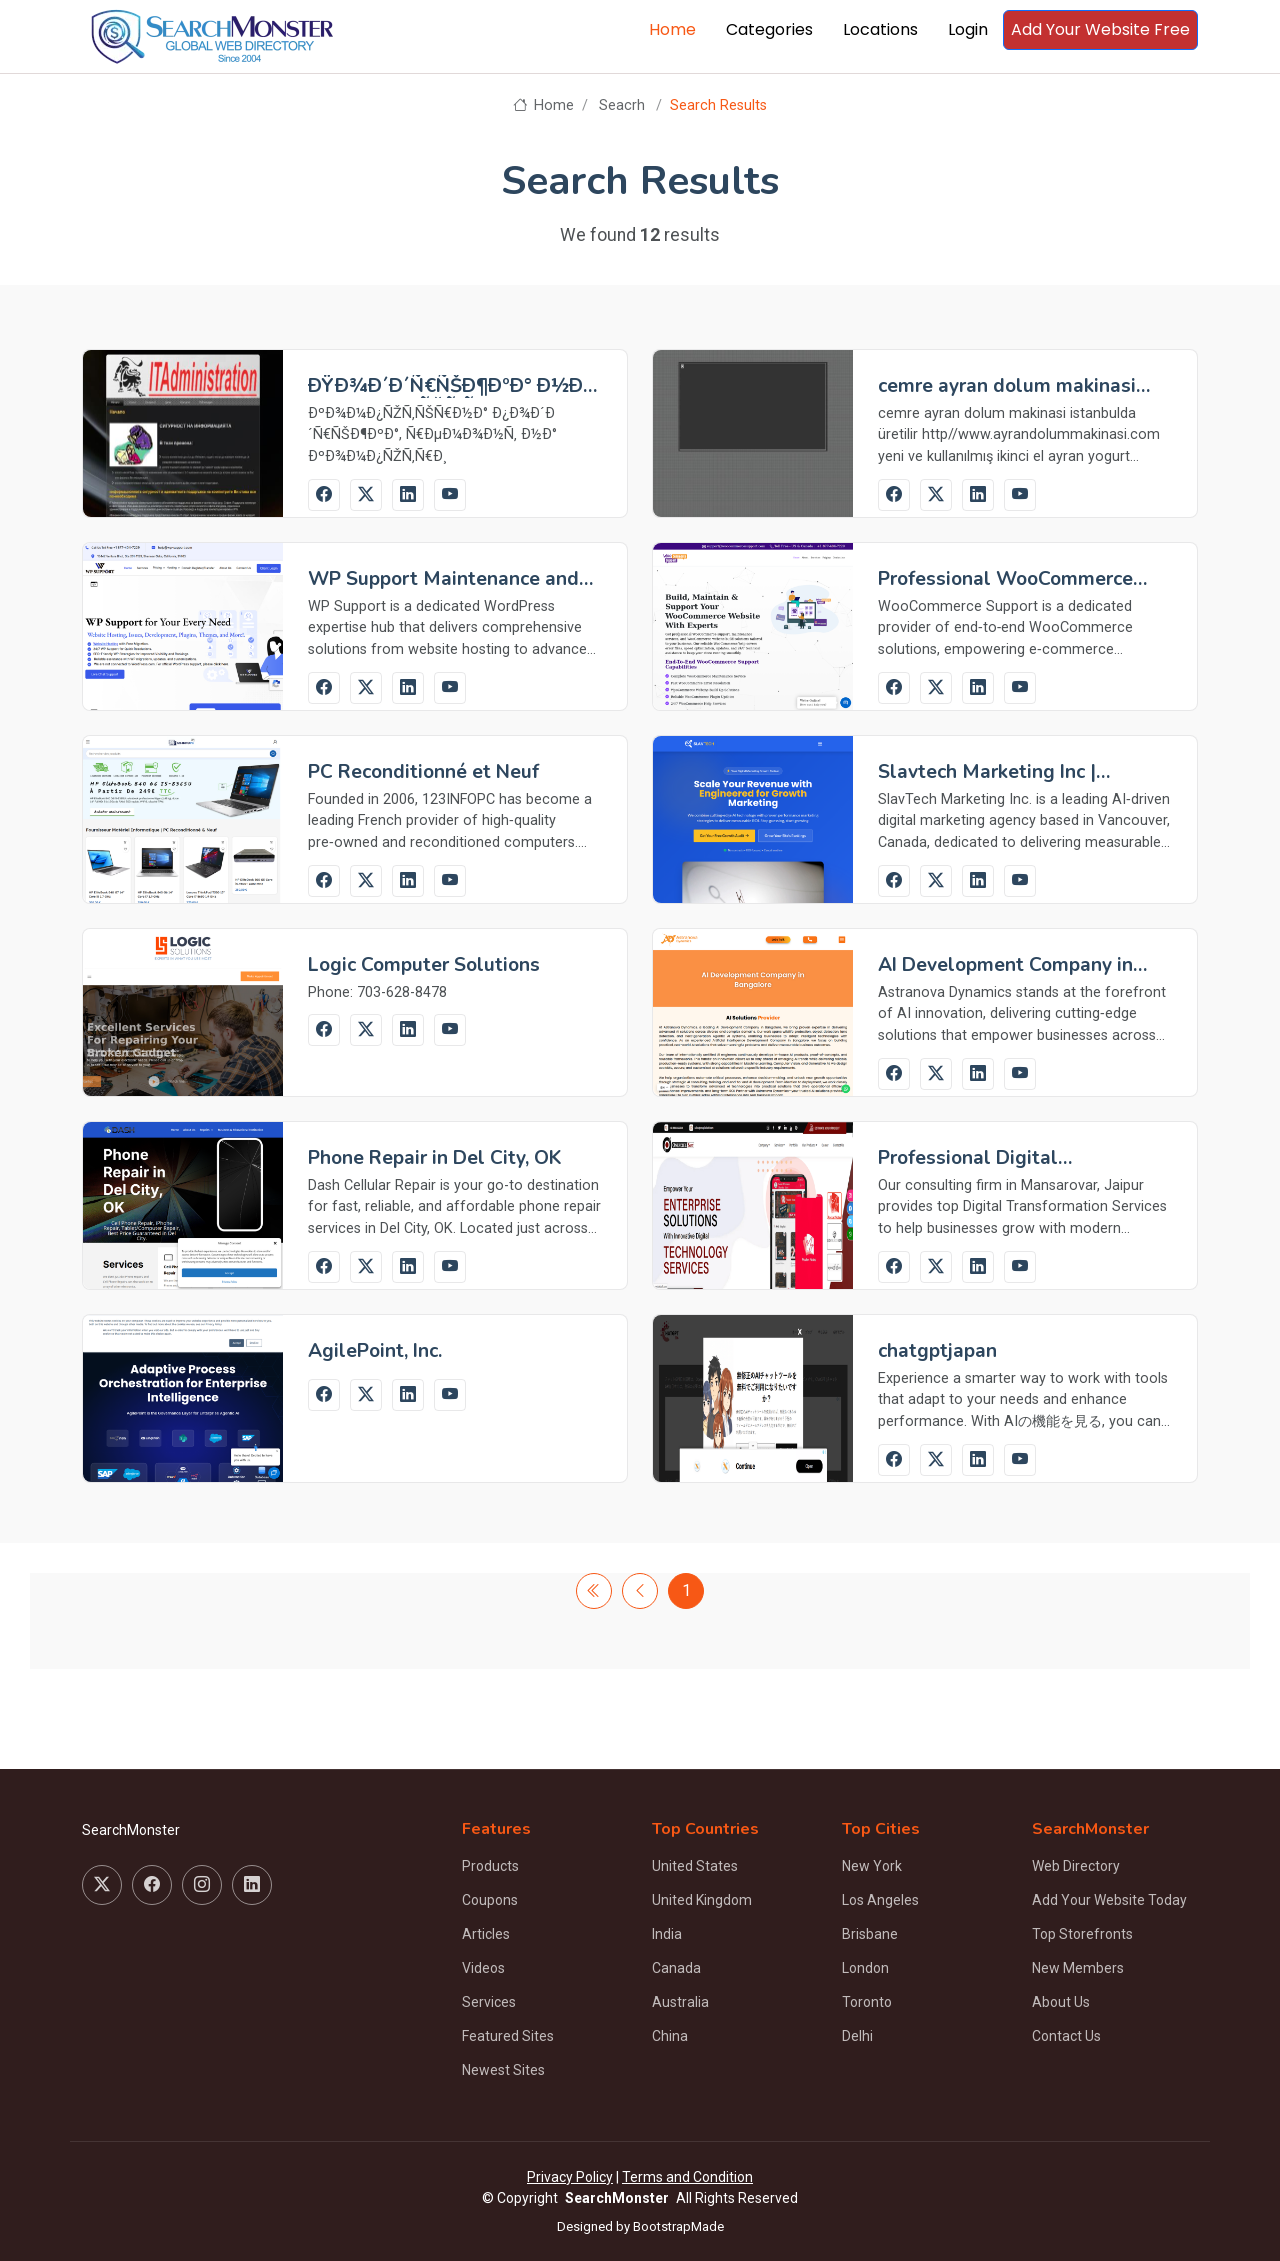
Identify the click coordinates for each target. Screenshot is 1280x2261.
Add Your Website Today (1109, 1900)
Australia (680, 2002)
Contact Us (1066, 2036)
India (667, 1934)
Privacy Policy (570, 2177)
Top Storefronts (1082, 1934)
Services (489, 2002)
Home (672, 29)
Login (968, 29)
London (865, 1968)
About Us (1061, 2002)
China (670, 2036)
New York (872, 1866)
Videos (483, 1968)
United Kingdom (702, 1900)
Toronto (867, 2002)
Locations (880, 29)
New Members (1078, 1968)
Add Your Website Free (1100, 29)
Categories (769, 29)
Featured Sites (508, 2036)
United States (695, 1866)
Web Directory (1076, 1866)
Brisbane (870, 1934)
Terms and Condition (687, 2177)
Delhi (857, 2036)
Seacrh (622, 105)
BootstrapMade (678, 2226)
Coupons (490, 1900)
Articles (486, 1934)
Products (490, 1866)
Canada (676, 1968)
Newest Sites (503, 2070)
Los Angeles (880, 1900)
